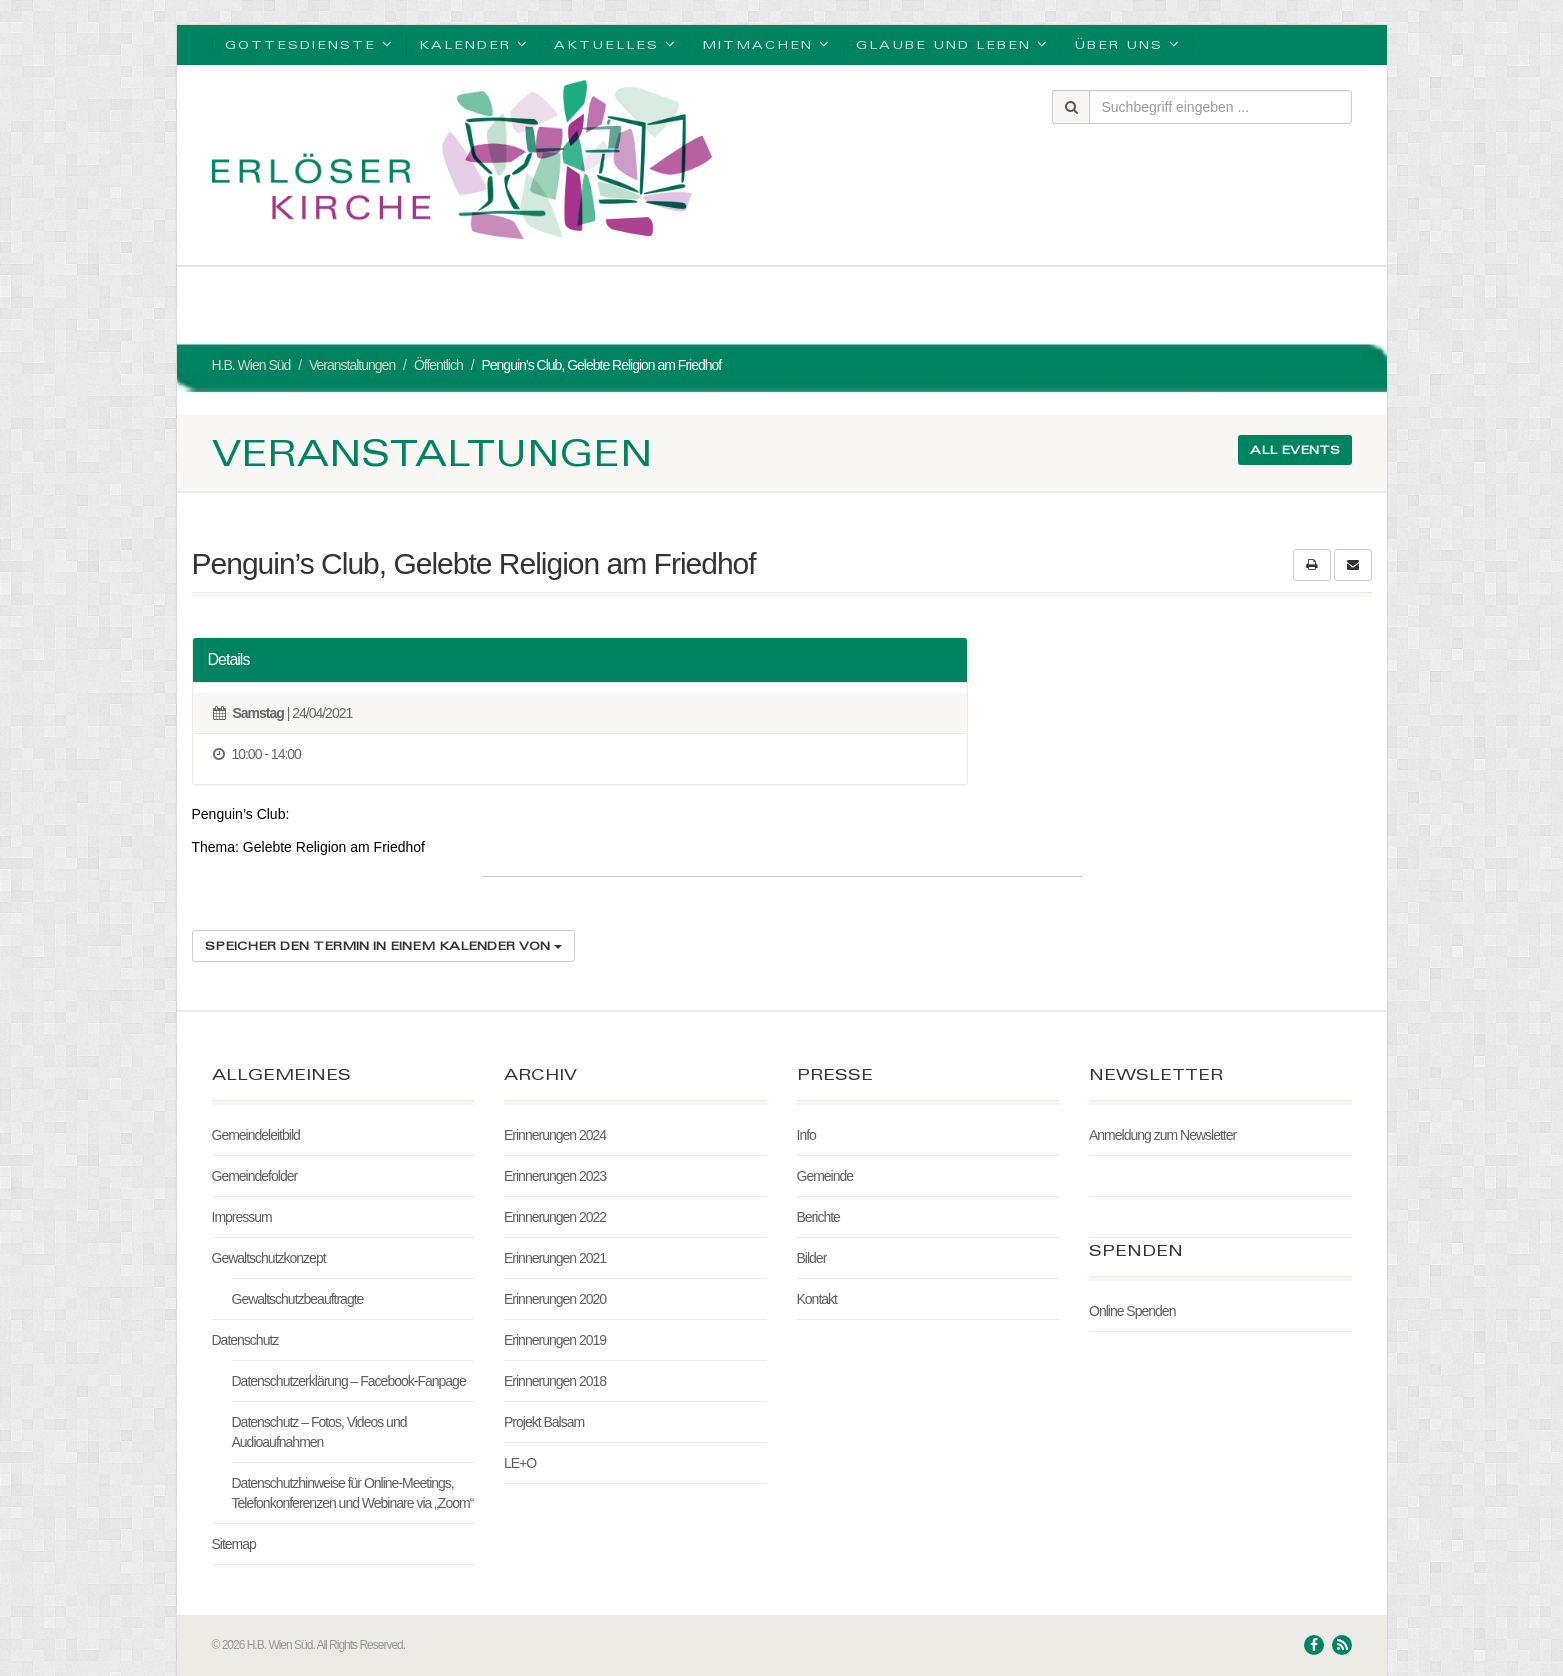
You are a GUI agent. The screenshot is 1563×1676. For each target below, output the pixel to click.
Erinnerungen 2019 (555, 1340)
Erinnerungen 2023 (555, 1176)
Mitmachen (766, 43)
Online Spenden (1132, 1311)
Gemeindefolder (255, 1176)
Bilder (812, 1258)
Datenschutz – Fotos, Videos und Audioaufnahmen (319, 1432)
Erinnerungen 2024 (555, 1135)
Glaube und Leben (952, 43)
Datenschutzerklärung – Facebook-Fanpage (349, 1381)
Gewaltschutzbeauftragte (298, 1299)
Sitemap (234, 1544)
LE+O (520, 1463)
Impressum (242, 1217)
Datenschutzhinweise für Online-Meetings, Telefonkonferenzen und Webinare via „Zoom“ (353, 1493)
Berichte (818, 1217)
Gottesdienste (309, 43)
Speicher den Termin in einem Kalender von (383, 945)
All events (1295, 449)
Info (806, 1135)
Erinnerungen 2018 (555, 1381)
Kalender (474, 43)
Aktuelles (615, 43)
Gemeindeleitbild (256, 1135)
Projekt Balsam (544, 1422)
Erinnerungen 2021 (555, 1258)
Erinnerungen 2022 (555, 1217)
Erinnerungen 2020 (555, 1299)
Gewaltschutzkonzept (269, 1258)
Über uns (1127, 43)
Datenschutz (245, 1340)
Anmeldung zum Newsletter (1162, 1135)
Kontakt (817, 1299)
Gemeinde (825, 1176)
